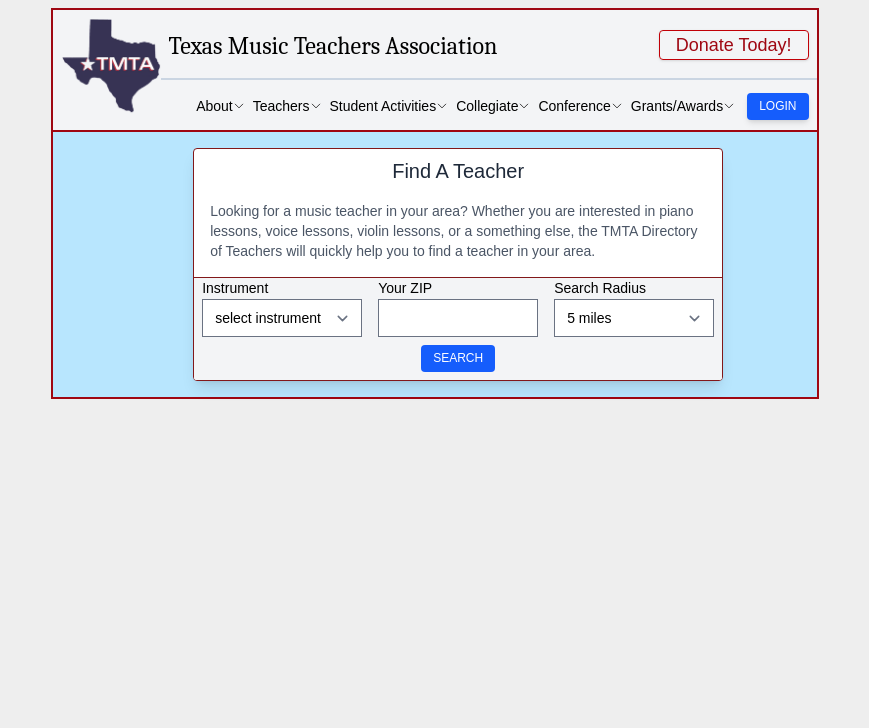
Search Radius (600, 288)
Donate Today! (734, 45)
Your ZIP (405, 288)
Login (777, 106)
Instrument (235, 288)
